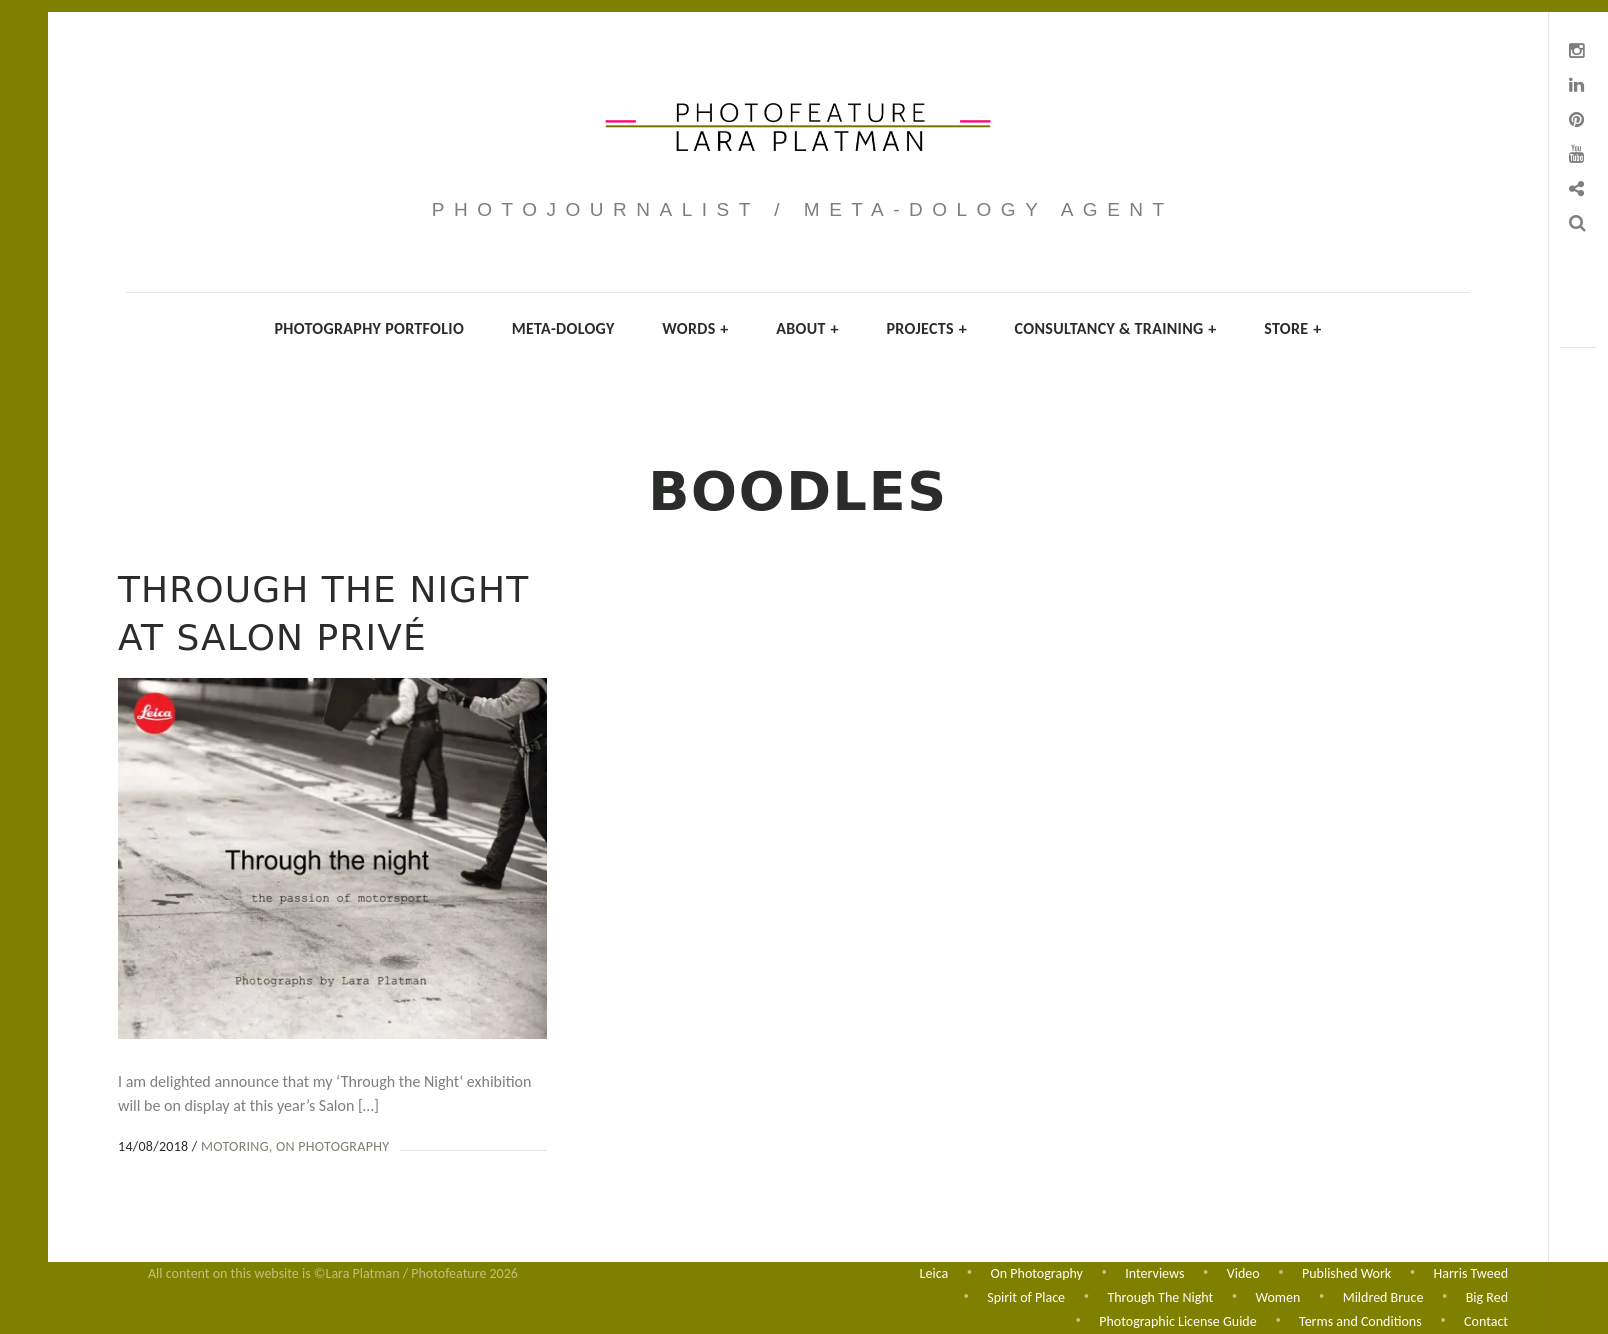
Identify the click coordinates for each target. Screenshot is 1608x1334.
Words (695, 328)
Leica (934, 1271)
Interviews (1154, 1271)
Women (1278, 1296)
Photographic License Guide (1177, 1321)
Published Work (1346, 1271)
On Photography (332, 1146)
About (807, 328)
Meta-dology (563, 328)
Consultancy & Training (1116, 328)
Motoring (235, 1146)
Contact (1486, 1321)
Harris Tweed (1471, 1271)
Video (1243, 1271)
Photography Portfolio (369, 328)
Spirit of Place (1026, 1296)
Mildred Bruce (1383, 1296)
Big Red (1487, 1296)
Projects (926, 328)
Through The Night (1160, 1296)
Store (1292, 328)
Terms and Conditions (1360, 1321)
